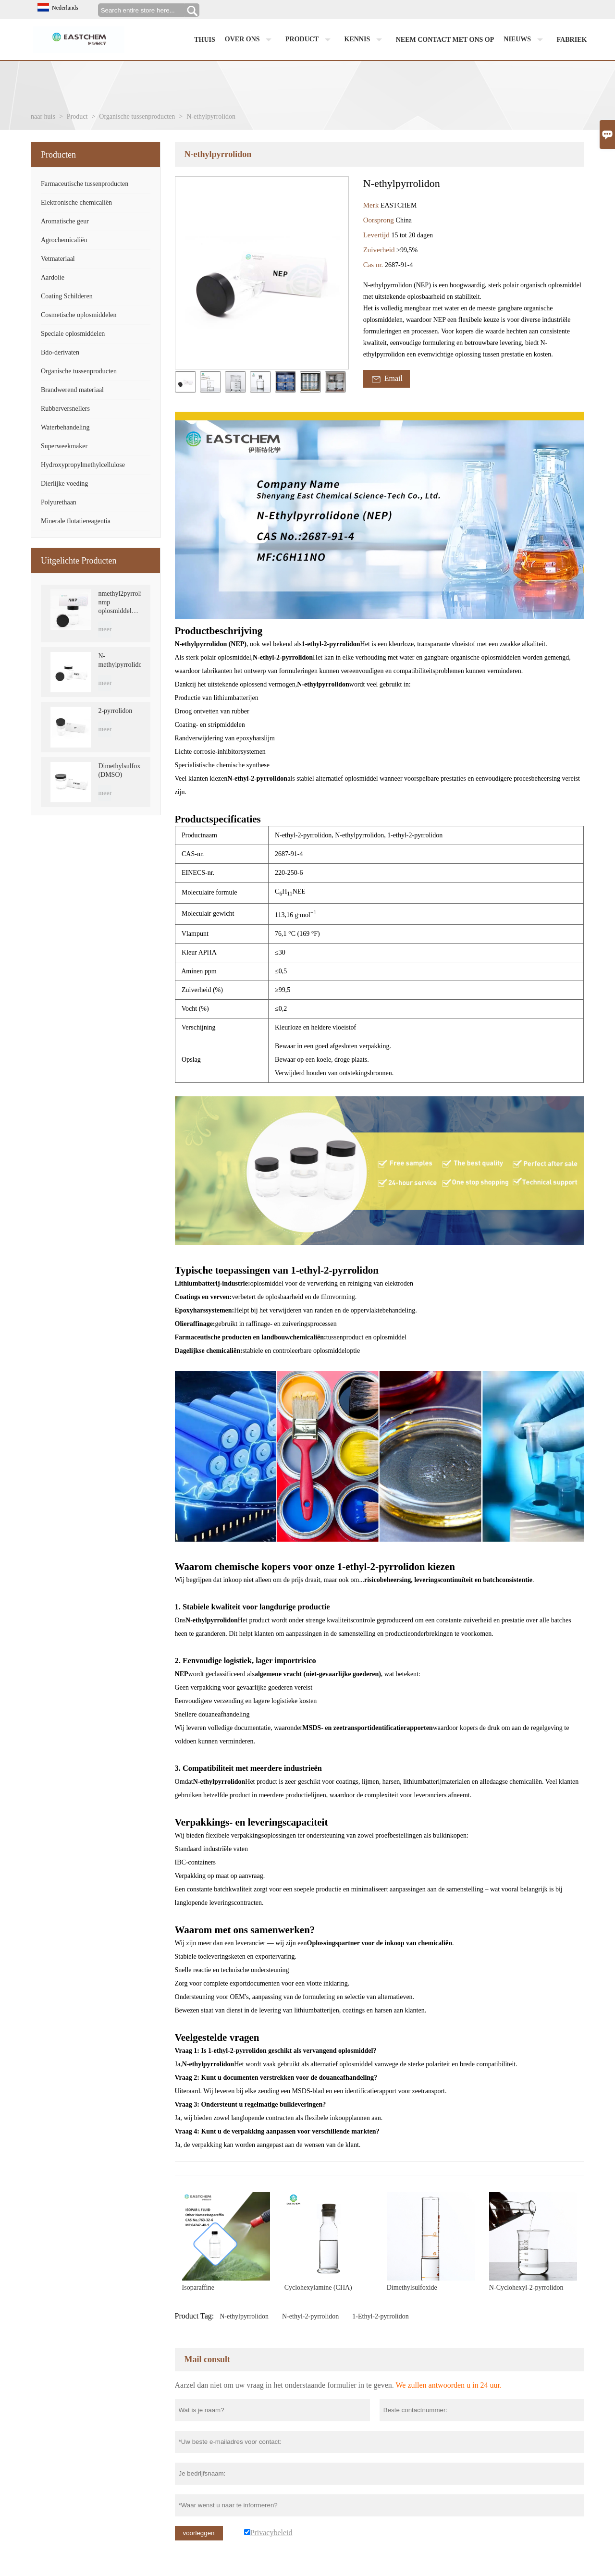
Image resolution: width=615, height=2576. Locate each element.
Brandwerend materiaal (72, 389)
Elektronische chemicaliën (76, 202)
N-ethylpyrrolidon (244, 2316)
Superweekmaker (64, 446)
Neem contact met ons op (445, 39)
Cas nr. (374, 265)
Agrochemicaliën (64, 240)
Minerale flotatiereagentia (76, 521)
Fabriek (572, 39)
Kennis (365, 40)
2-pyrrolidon (115, 710)
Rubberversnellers (65, 408)
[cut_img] (185, 382)
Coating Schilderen (67, 296)
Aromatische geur (65, 221)
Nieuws (525, 40)
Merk (372, 205)
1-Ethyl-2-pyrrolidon (380, 2316)
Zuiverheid (380, 250)
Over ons (250, 40)
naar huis (43, 116)
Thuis (204, 39)
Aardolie (52, 277)
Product (309, 40)
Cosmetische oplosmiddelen (78, 315)
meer (104, 629)
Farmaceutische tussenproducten (84, 183)
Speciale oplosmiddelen (73, 333)
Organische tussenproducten (137, 116)
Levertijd (377, 235)
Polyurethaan (58, 502)
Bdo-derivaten (60, 352)
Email (386, 379)
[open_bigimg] (261, 273)
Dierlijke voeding (64, 483)
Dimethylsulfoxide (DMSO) (119, 770)
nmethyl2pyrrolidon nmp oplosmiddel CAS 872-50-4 (119, 602)
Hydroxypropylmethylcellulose (83, 464)
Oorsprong (379, 220)
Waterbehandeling (65, 427)
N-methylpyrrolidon (119, 660)
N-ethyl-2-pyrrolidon (310, 2316)
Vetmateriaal (58, 258)
